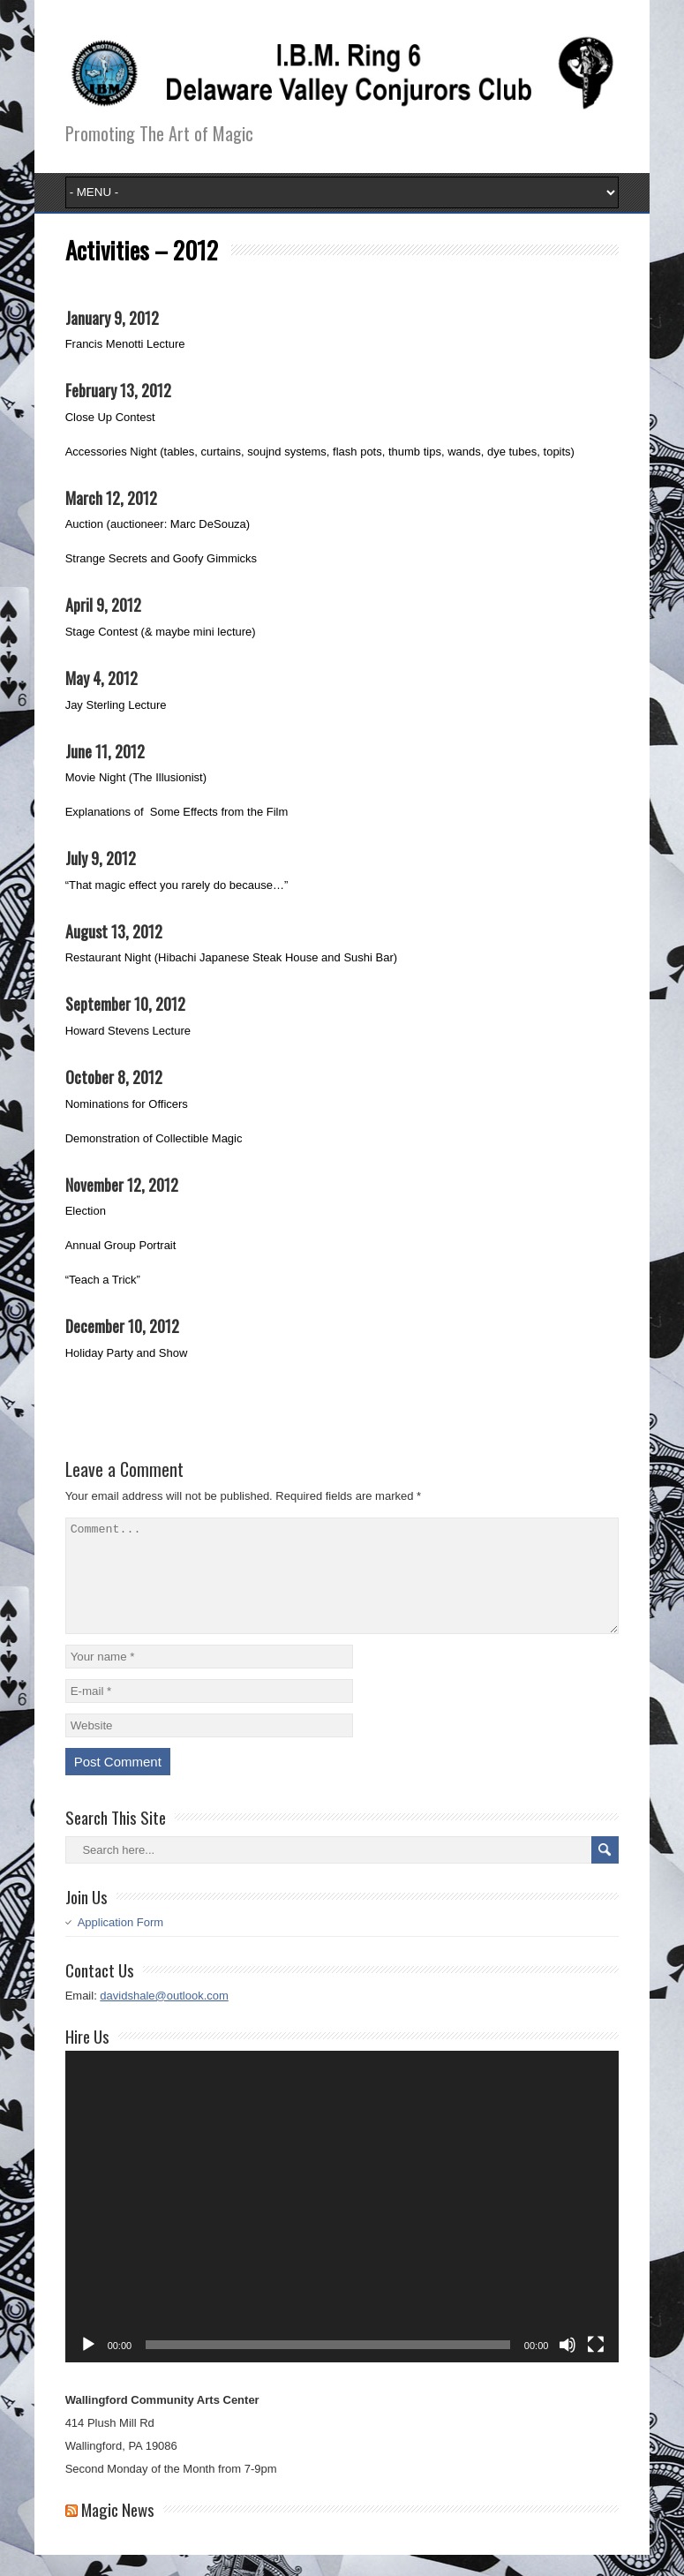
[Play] (88, 2366)
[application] (342, 2228)
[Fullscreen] (596, 2366)
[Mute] (567, 2366)
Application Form (121, 1943)
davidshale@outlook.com (164, 2016)
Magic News (117, 2530)
